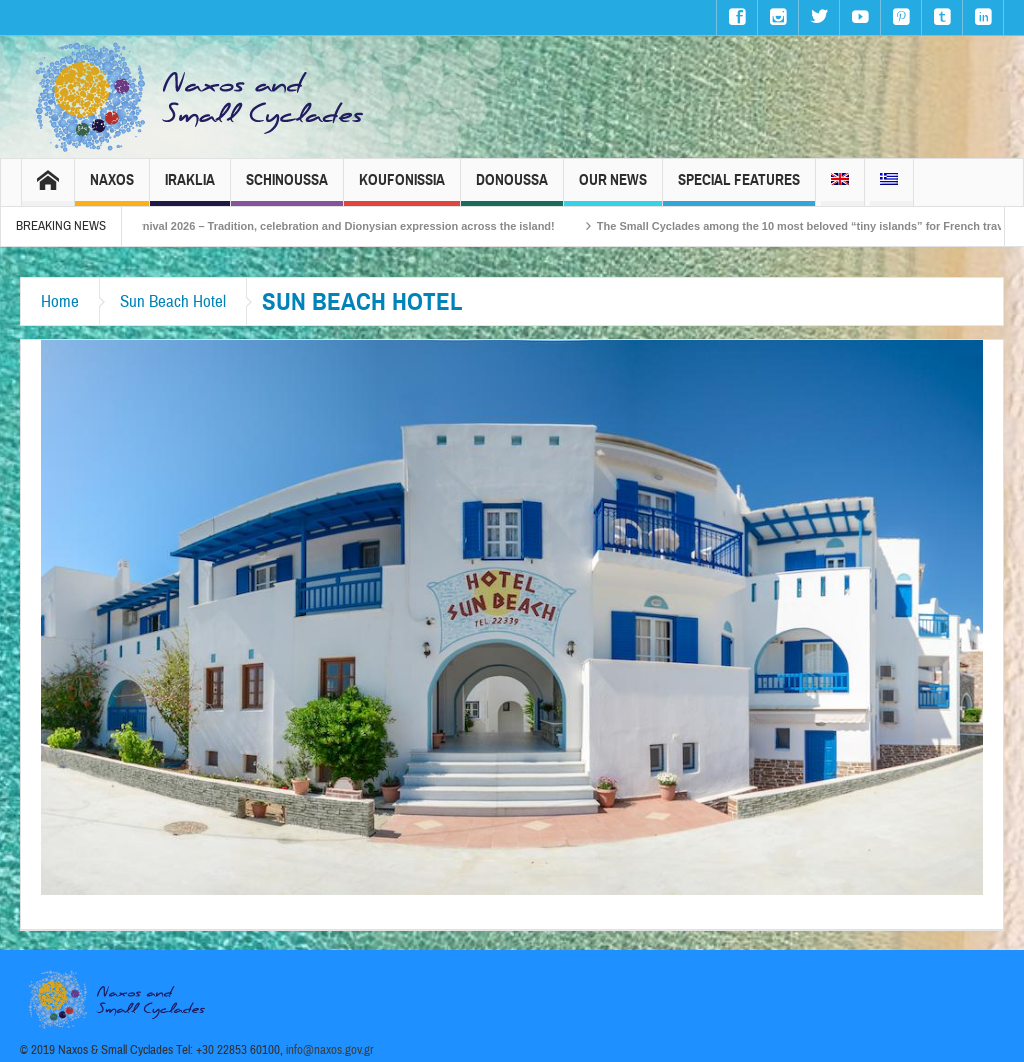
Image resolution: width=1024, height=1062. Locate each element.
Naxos (112, 188)
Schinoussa (287, 188)
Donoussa (512, 188)
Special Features (739, 188)
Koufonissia (402, 188)
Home (60, 301)
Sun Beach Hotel (173, 301)
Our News (613, 188)
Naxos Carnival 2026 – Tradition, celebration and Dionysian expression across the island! (332, 226)
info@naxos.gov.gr (330, 1050)
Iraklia (190, 188)
